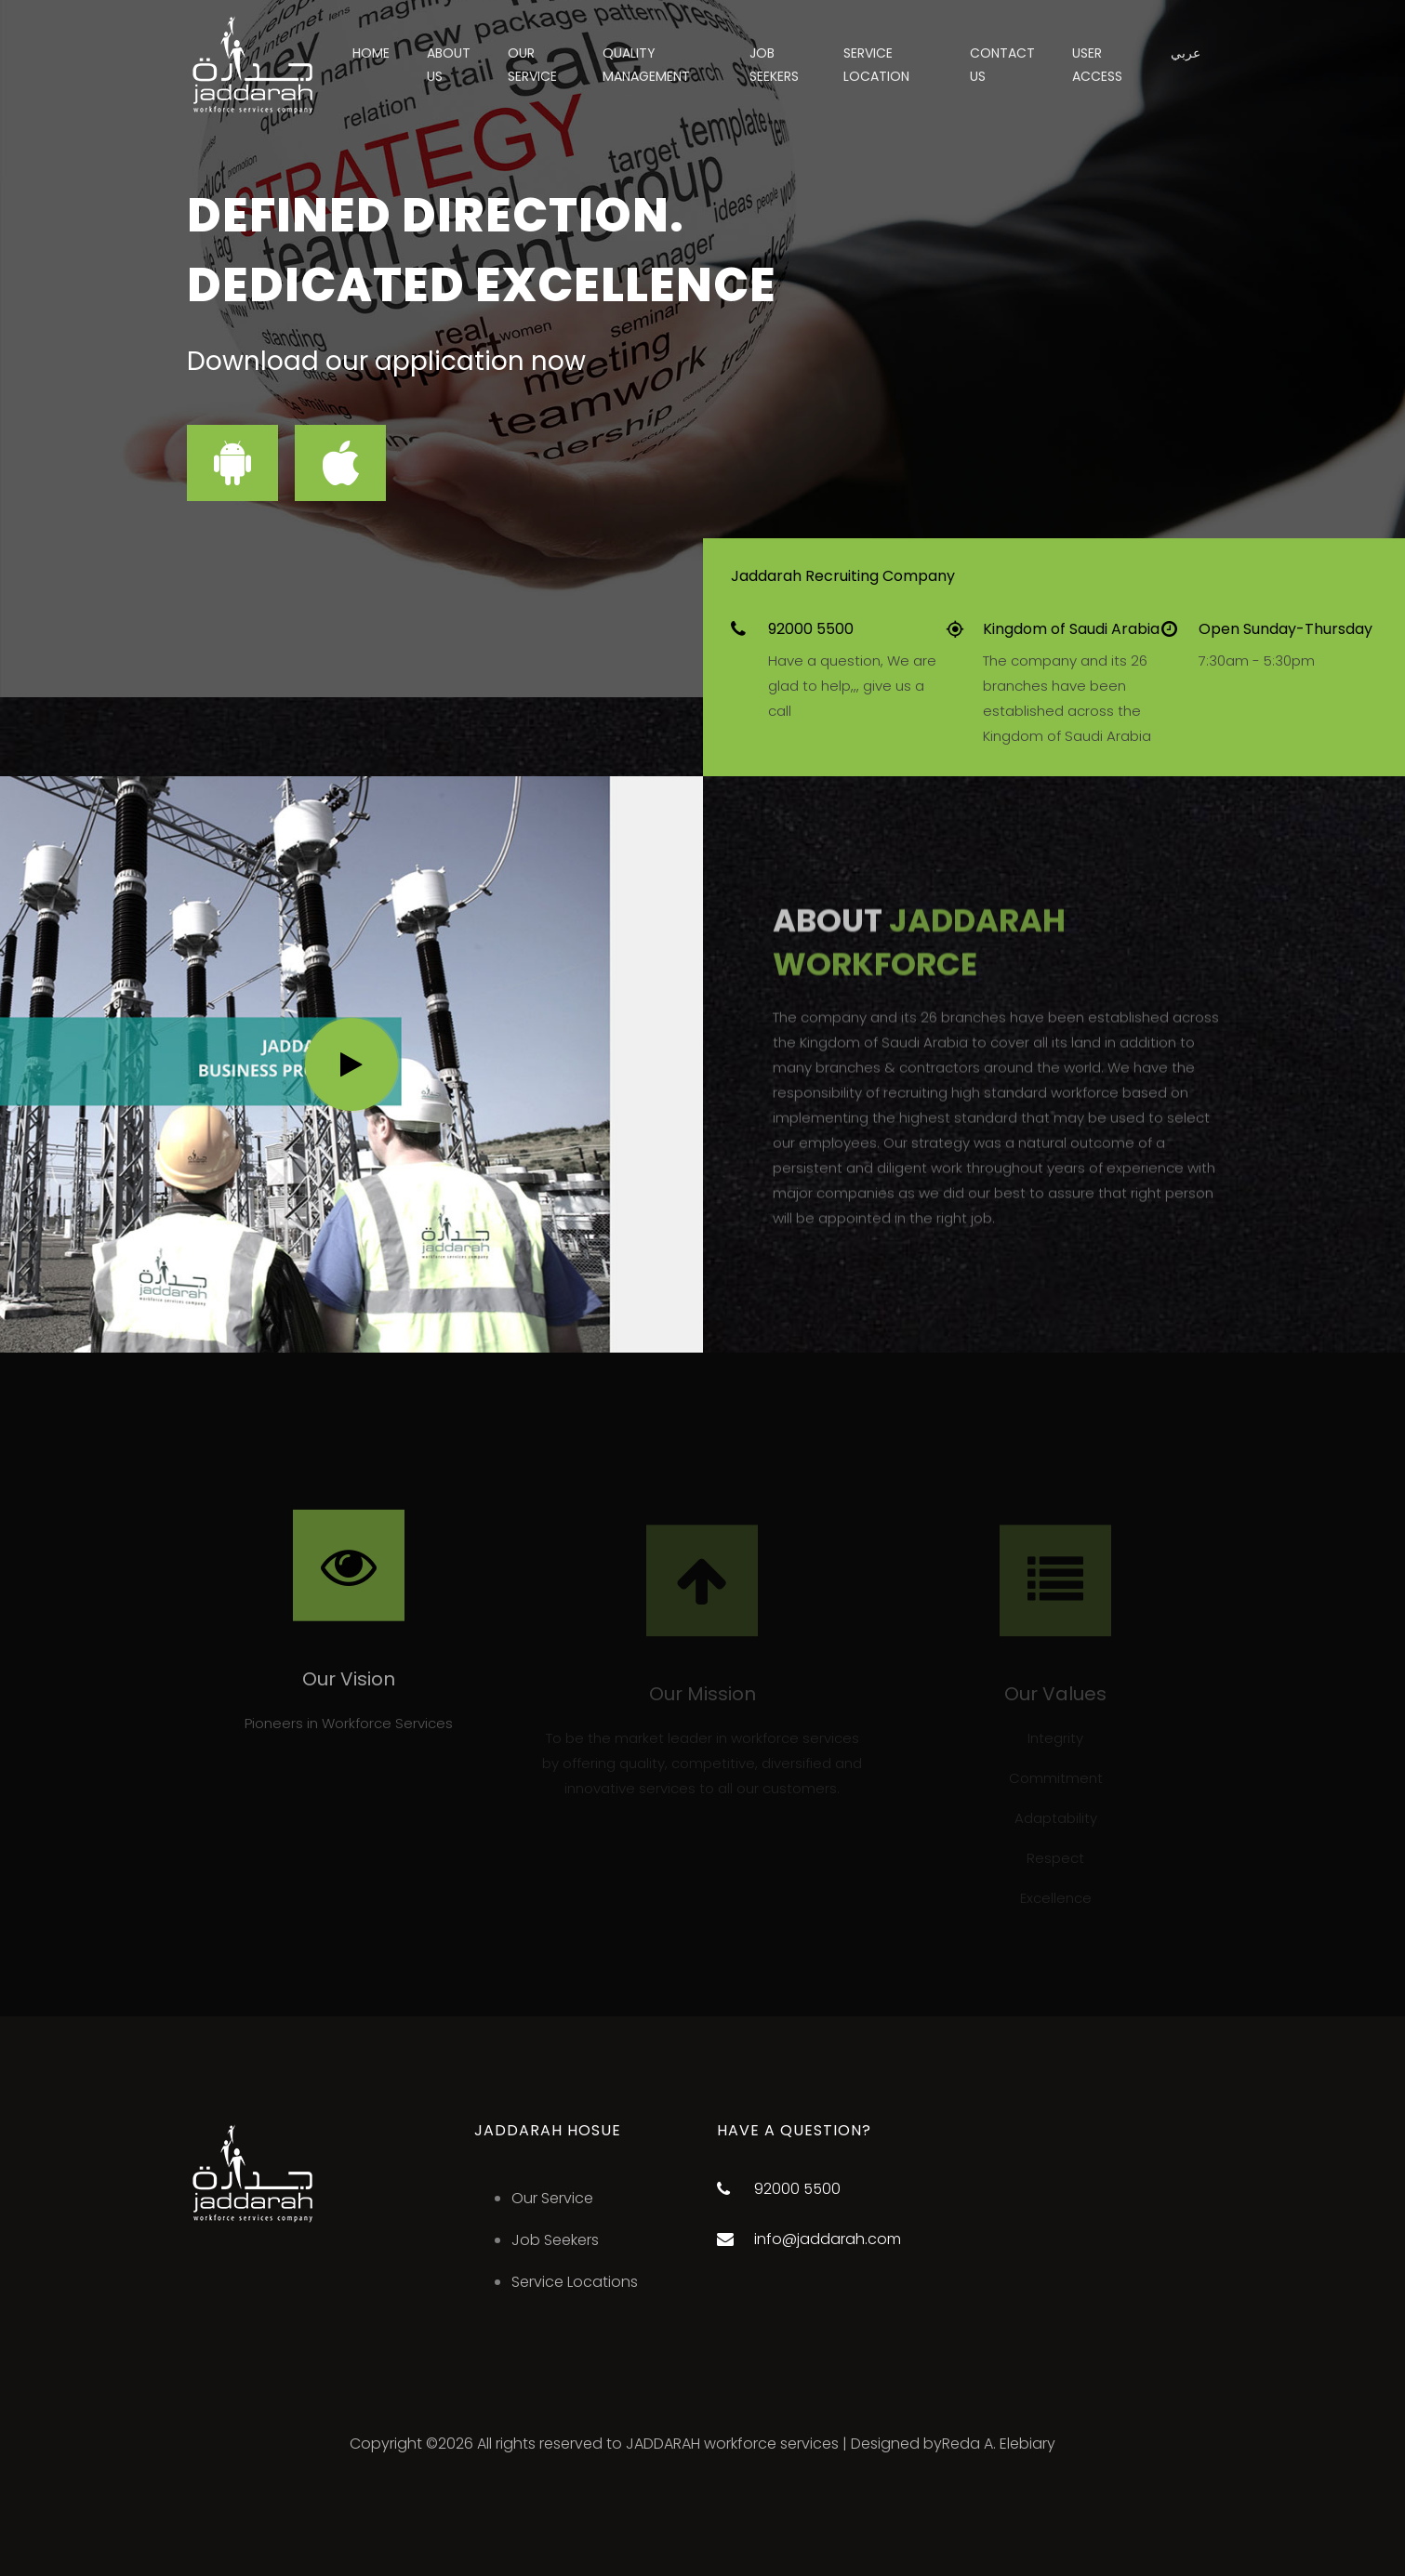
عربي (1185, 53)
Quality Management (646, 65)
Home (371, 53)
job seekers (774, 65)
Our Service (532, 65)
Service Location (876, 65)
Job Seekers (555, 2240)
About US (449, 65)
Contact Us (1002, 65)
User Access (1097, 65)
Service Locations (574, 2281)
